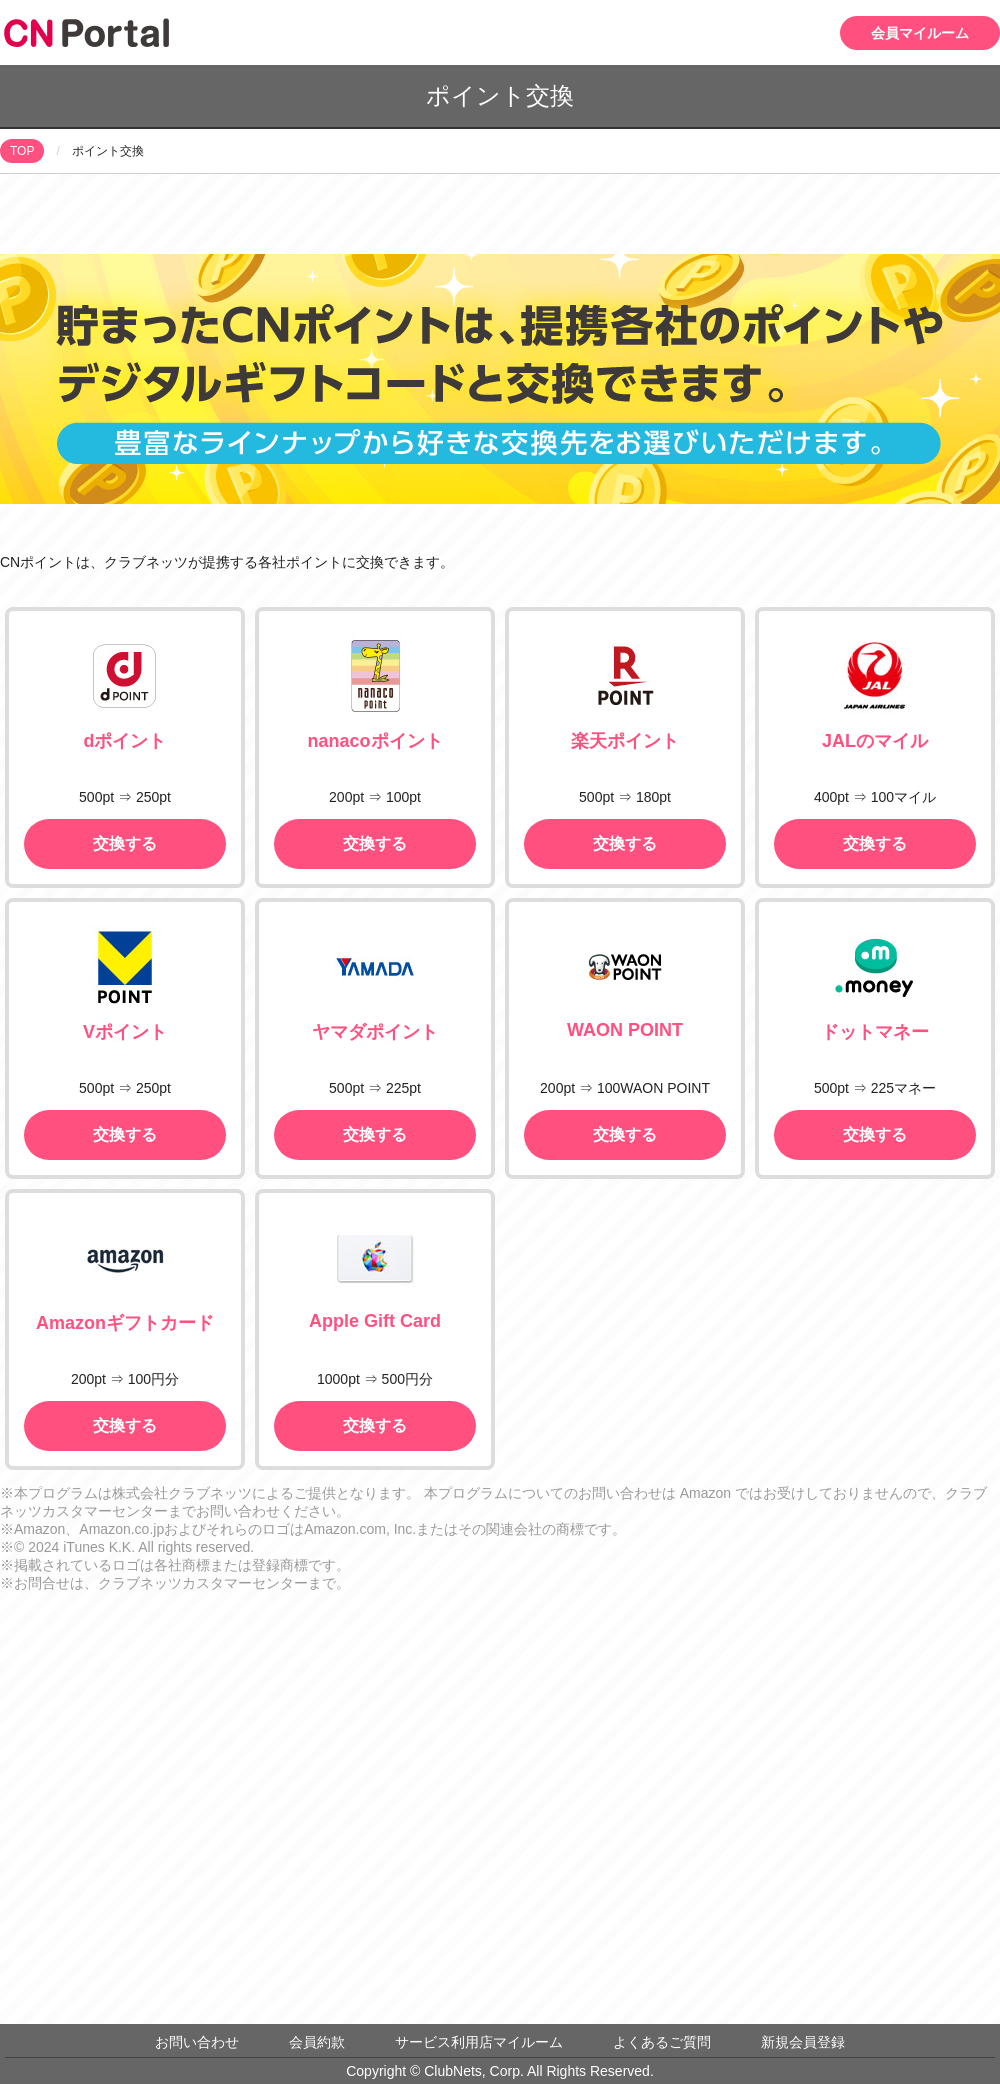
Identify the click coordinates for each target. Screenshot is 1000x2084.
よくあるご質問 (662, 2042)
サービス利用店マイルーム (479, 2042)
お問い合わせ (197, 2042)
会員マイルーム (920, 33)
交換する (125, 843)
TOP (22, 151)
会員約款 (317, 2042)
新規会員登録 (803, 2042)
